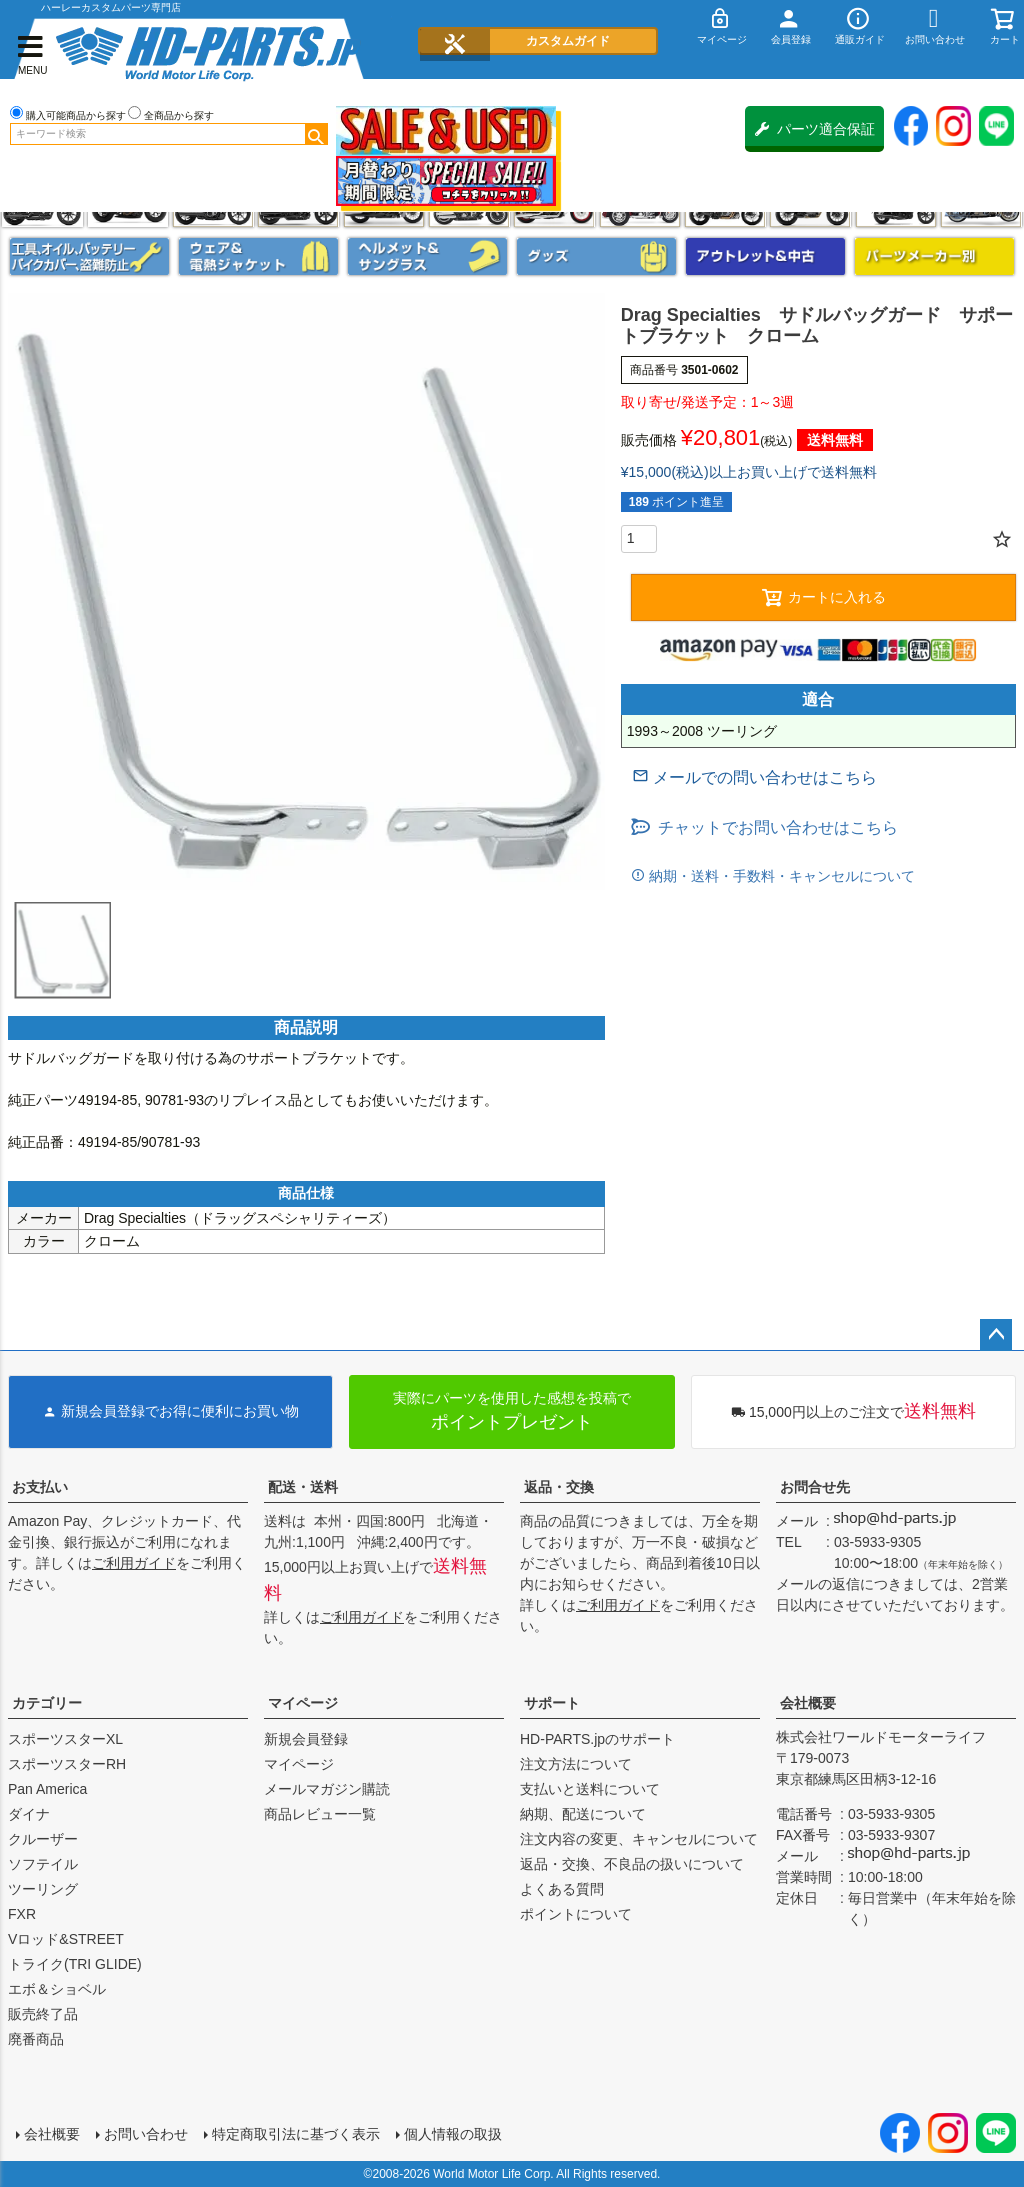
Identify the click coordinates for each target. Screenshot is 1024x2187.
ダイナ (29, 1814)
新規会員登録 (306, 1739)
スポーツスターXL (65, 1739)
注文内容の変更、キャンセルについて (639, 1839)
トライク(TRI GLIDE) (75, 1964)
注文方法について (576, 1764)
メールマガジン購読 (327, 1789)
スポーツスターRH (67, 1764)
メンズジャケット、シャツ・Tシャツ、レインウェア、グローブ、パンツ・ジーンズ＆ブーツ (258, 256)
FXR (22, 1914)
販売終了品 (43, 2014)
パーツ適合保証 (815, 129)
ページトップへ (996, 1335)
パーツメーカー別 (934, 256)
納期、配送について (583, 1814)
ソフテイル (43, 1864)
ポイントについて (576, 1914)
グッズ (596, 256)
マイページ (303, 1703)
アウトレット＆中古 (765, 256)
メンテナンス (89, 256)
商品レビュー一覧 (320, 1814)
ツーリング (43, 1889)
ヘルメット (427, 256)
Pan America (47, 1789)
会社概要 (808, 1703)
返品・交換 (559, 1487)
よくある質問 (562, 1889)
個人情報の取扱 (453, 2134)
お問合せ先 (815, 1487)
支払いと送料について (590, 1789)
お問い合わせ (146, 2134)
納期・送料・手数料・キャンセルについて (780, 876)
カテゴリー (47, 1703)
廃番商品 (36, 2039)
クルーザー (43, 1839)
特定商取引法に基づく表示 (296, 2134)
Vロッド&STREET (66, 1939)
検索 (316, 134)
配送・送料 (303, 1487)
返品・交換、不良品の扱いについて (632, 1864)
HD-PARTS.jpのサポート (597, 1739)
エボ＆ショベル (57, 1989)
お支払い (40, 1487)
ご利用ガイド (134, 1563)
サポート (552, 1703)
